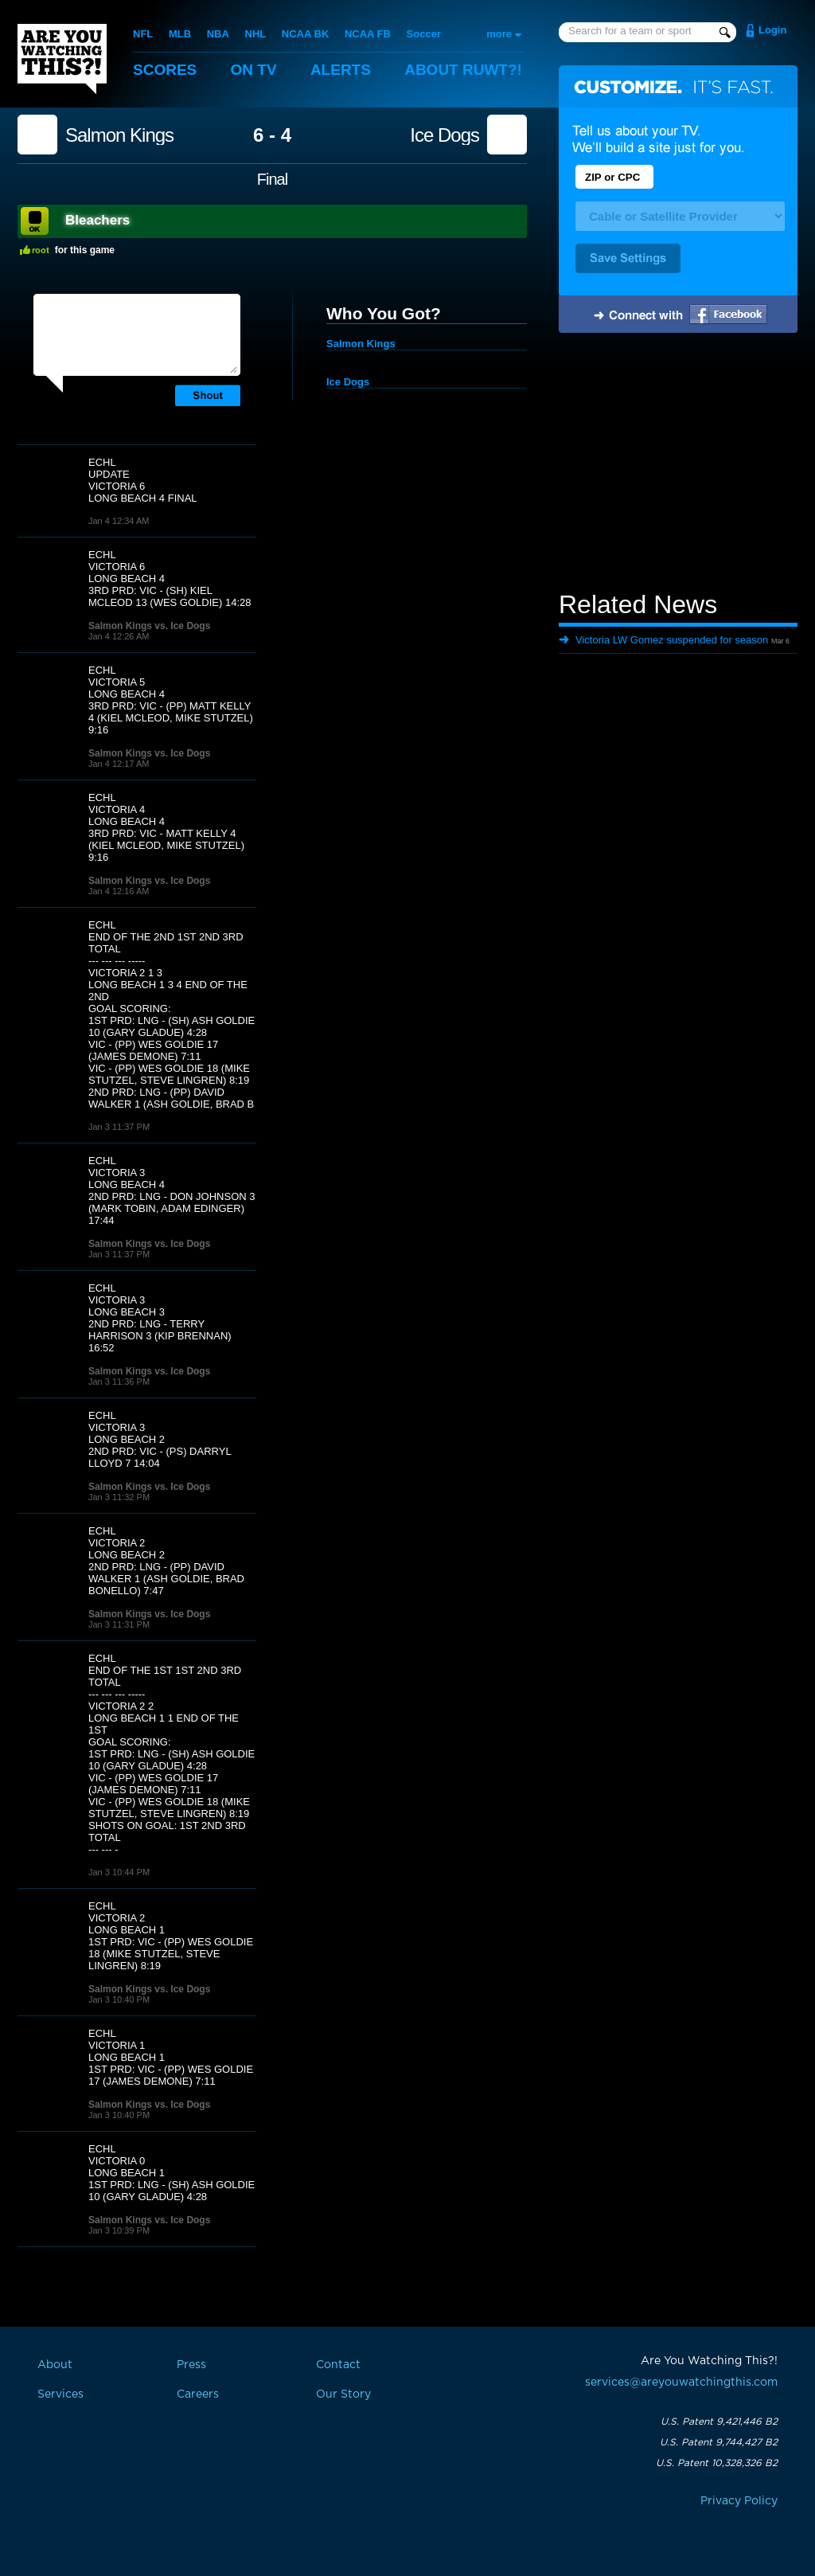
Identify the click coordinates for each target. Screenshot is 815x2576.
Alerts (340, 69)
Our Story (343, 2394)
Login (772, 30)
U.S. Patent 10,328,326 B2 (717, 2463)
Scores (165, 69)
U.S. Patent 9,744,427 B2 (719, 2442)
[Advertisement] (678, 464)
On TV (254, 69)
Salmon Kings (119, 135)
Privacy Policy (739, 2501)
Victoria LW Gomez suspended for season (671, 640)
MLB (180, 34)
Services (60, 2394)
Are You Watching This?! (62, 59)
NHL (256, 34)
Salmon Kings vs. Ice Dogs (149, 625)
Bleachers (97, 220)
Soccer (424, 34)
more (499, 34)
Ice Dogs (444, 135)
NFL (143, 34)
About (463, 69)
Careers (198, 2394)
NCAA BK (305, 34)
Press (191, 2365)
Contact (338, 2365)
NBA (218, 34)
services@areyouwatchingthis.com (681, 2382)
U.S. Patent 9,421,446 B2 (719, 2421)
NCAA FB (368, 34)
